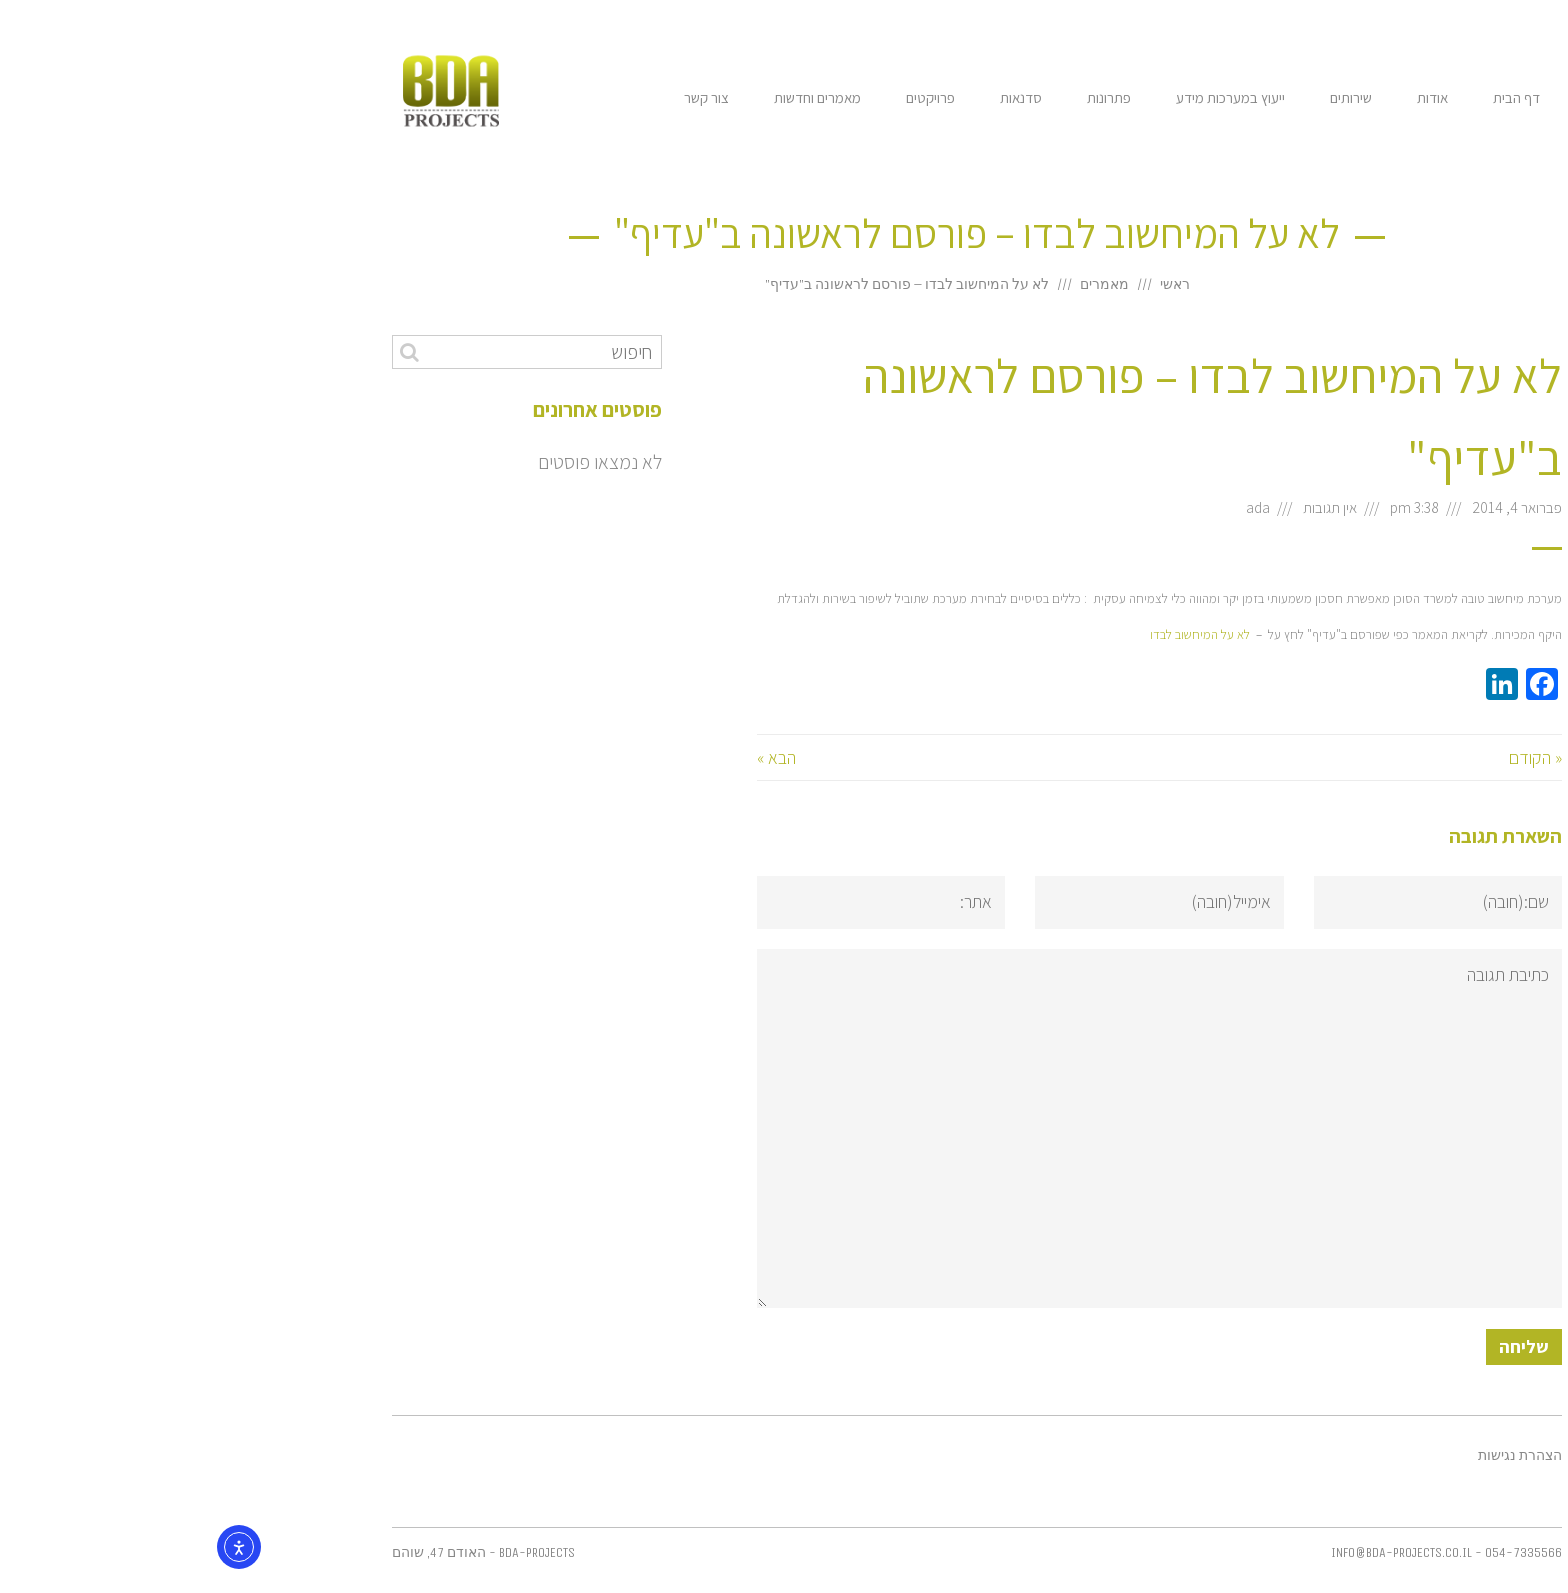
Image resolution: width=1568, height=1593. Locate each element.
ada (1065, 507)
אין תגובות (1137, 507)
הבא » (583, 757)
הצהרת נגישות (1327, 1456)
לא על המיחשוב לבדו (1007, 634)
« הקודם (1342, 757)
